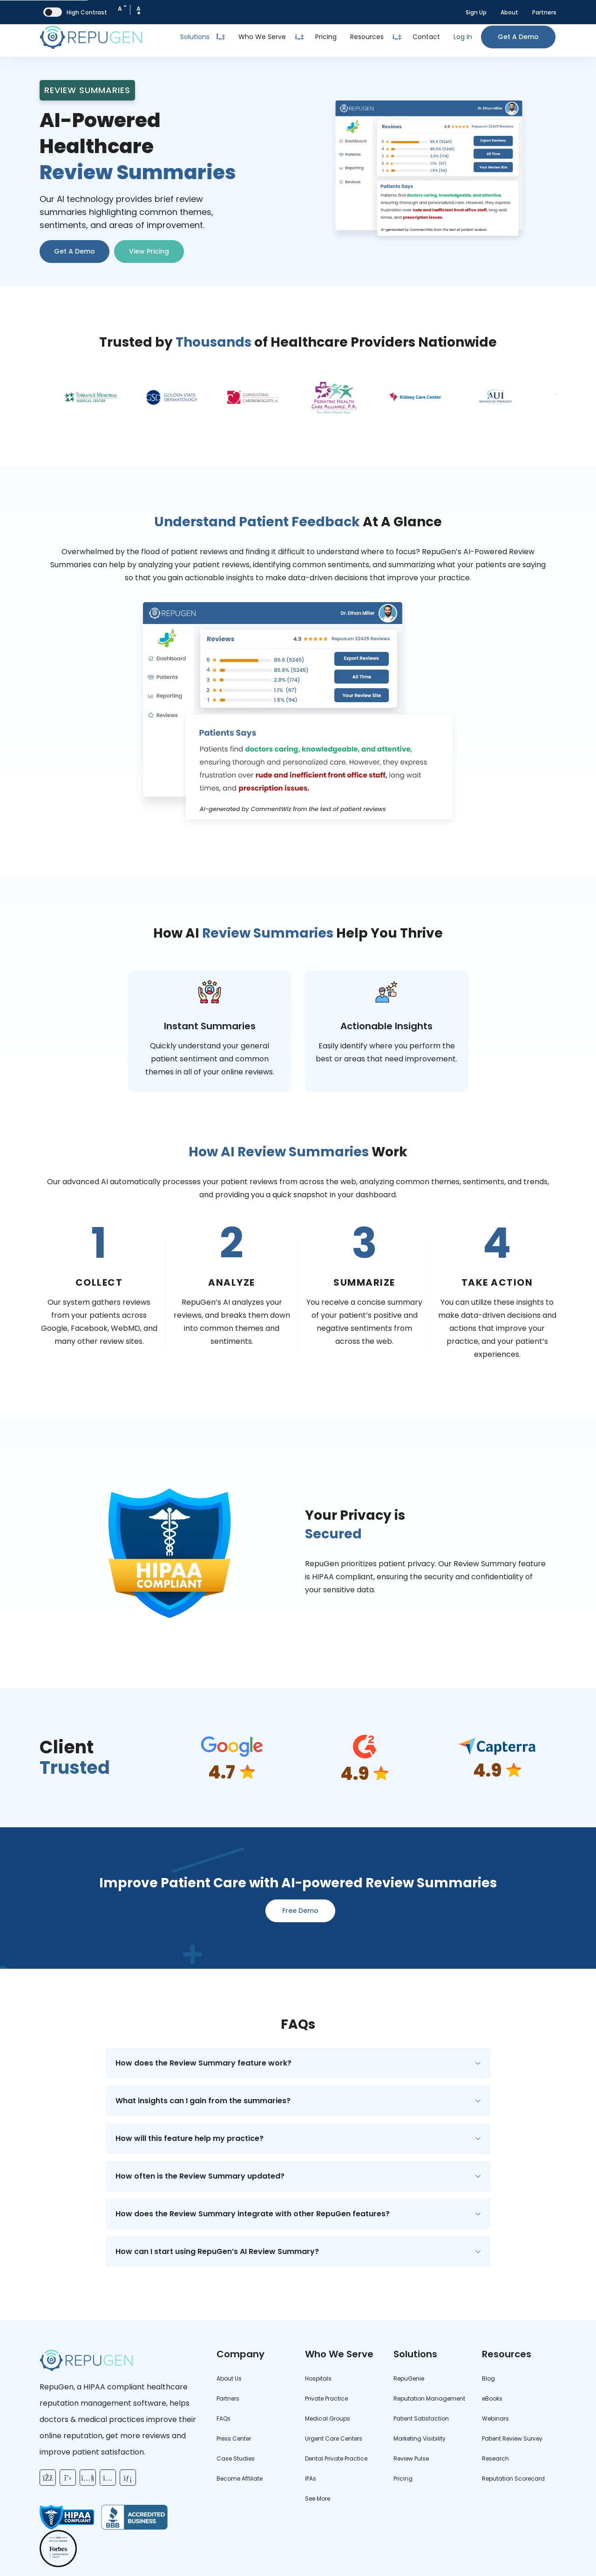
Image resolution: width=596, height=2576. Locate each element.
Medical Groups (327, 2418)
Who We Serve (262, 36)
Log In (463, 36)
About (509, 12)
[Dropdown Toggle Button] (299, 37)
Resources (367, 36)
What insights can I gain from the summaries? (203, 2100)
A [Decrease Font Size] (122, 7)
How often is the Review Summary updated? (199, 2176)
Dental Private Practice (336, 2458)
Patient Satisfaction (421, 2418)
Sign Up (476, 12)
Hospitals (318, 2378)
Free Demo (300, 1910)
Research (495, 2458)
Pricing (326, 36)
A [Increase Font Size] (138, 11)
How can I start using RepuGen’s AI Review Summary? (217, 2251)
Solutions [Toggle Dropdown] (202, 36)
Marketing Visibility (419, 2438)
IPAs (310, 2478)
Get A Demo (74, 251)
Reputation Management (429, 2398)
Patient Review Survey (512, 2438)
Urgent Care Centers (333, 2438)
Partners (544, 12)
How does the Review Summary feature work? (203, 2063)
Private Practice (326, 2398)
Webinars (495, 2418)
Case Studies (236, 2458)
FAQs (223, 2418)
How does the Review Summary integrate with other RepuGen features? (252, 2213)
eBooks (492, 2398)
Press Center (234, 2438)
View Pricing (149, 251)
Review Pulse (411, 2458)
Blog (488, 2378)
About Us (229, 2378)
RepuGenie (408, 2378)
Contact (426, 36)
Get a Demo (518, 36)
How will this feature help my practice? (189, 2138)
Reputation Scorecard (513, 2478)
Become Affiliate (240, 2478)
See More (317, 2498)
